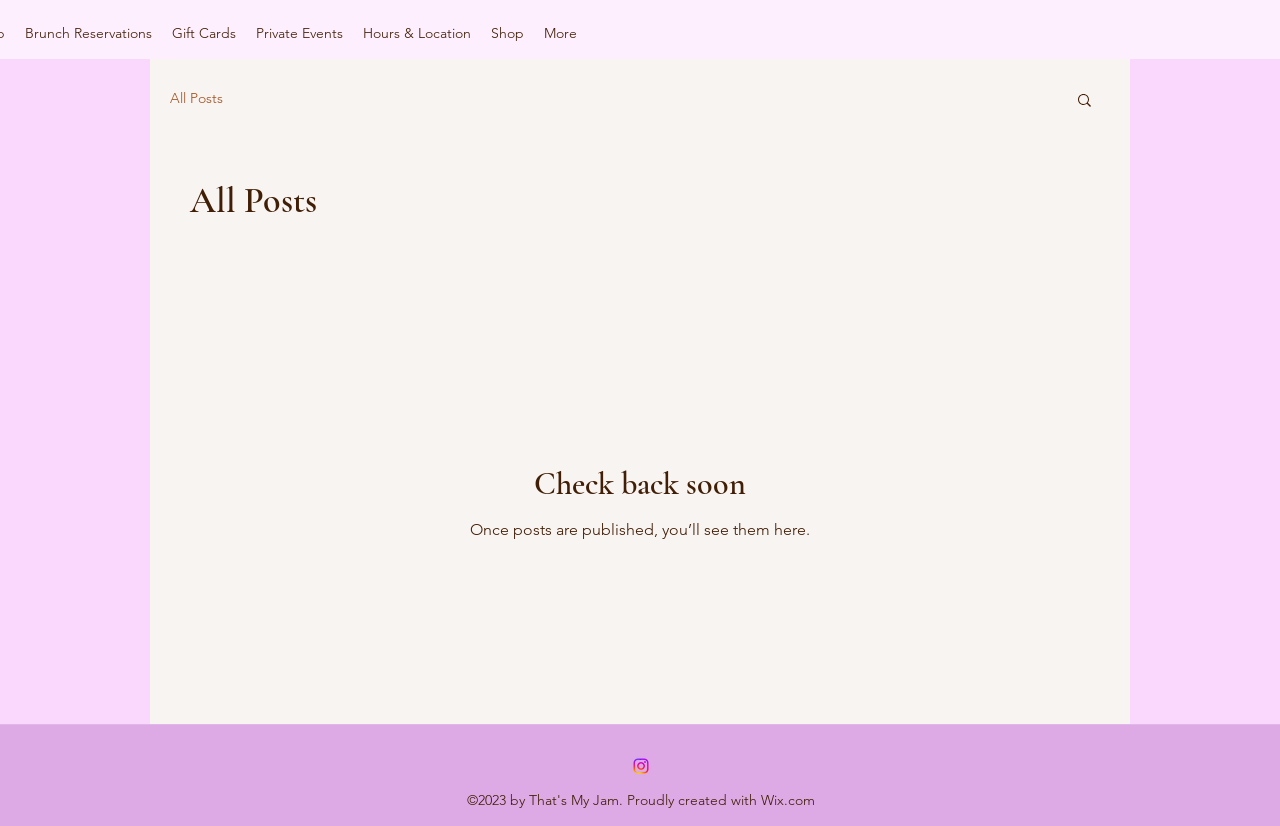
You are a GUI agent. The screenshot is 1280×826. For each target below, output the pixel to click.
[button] (1084, 101)
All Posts (196, 98)
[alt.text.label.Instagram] (641, 766)
